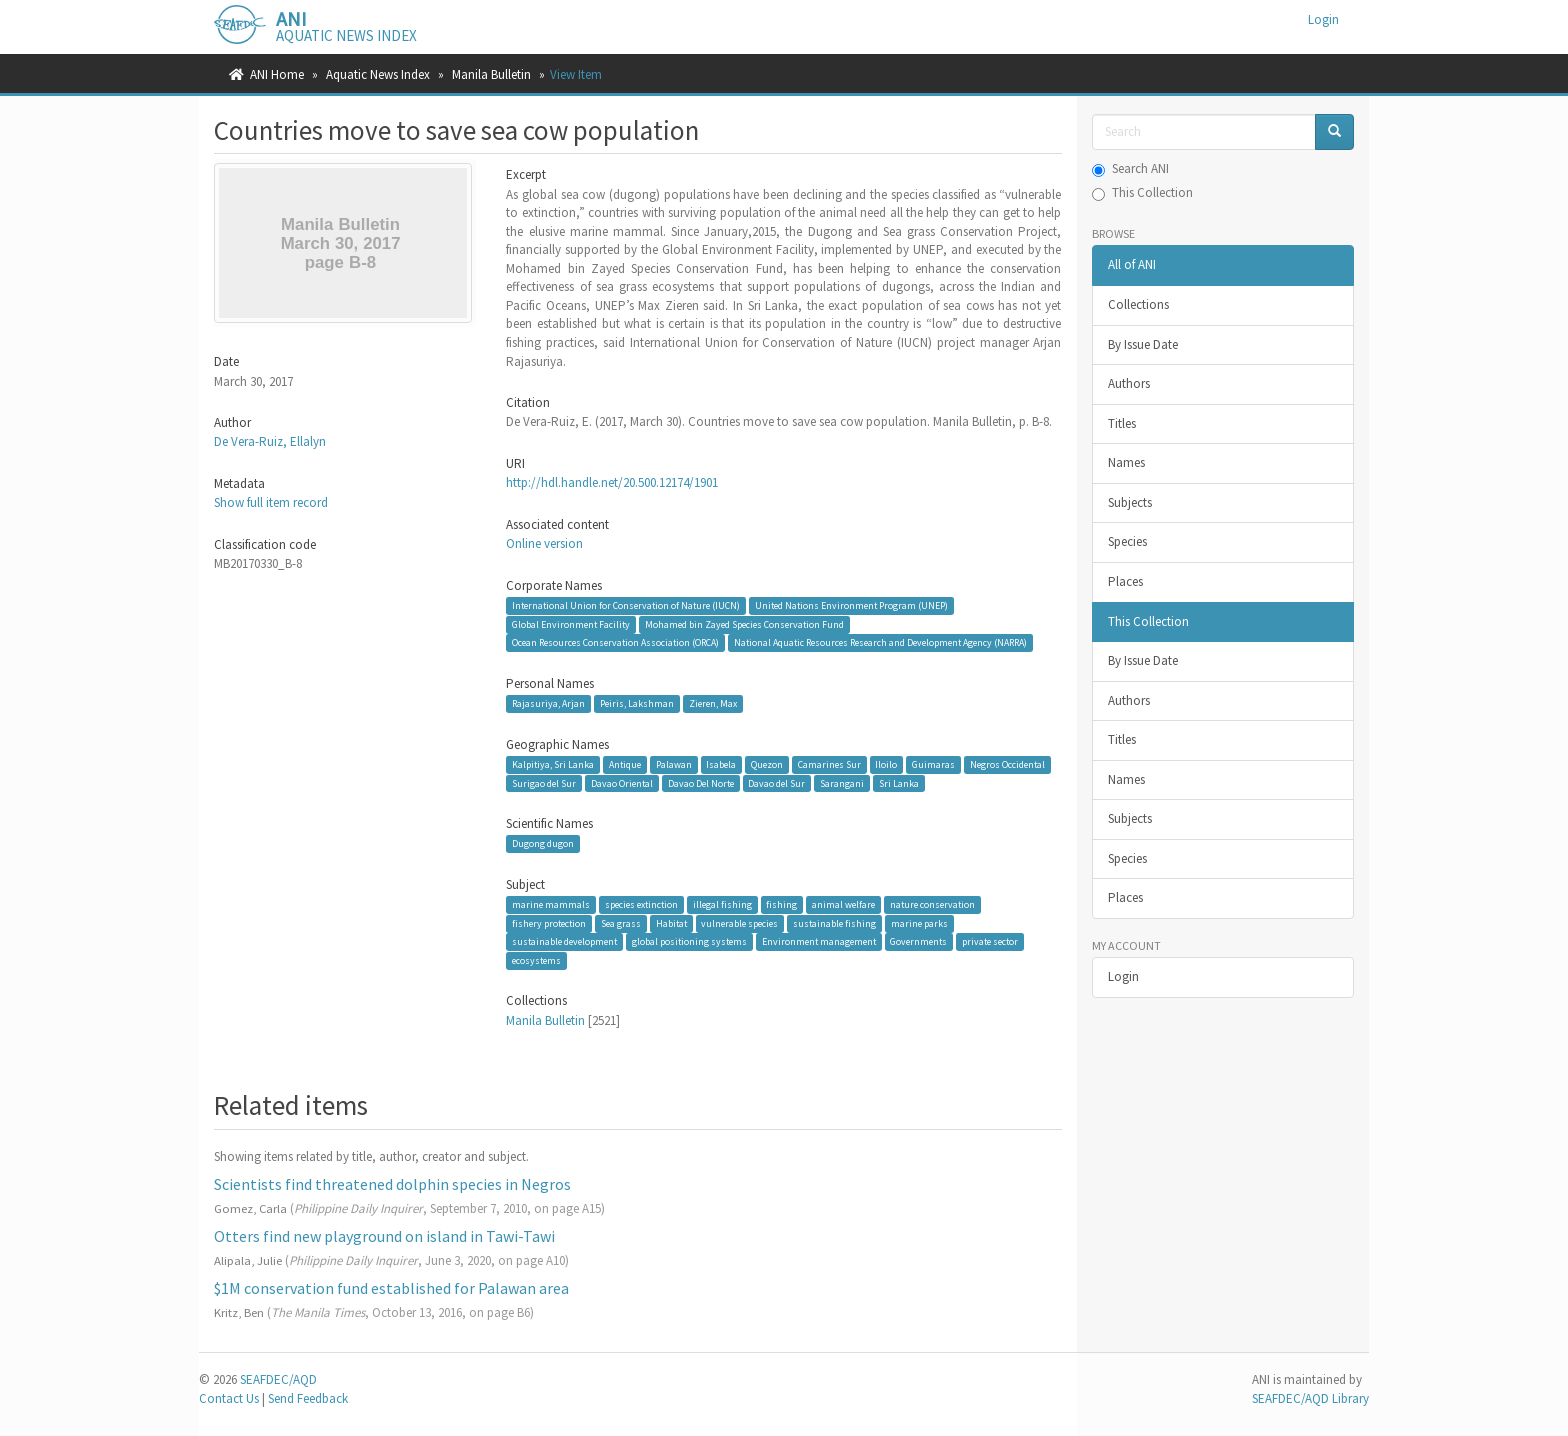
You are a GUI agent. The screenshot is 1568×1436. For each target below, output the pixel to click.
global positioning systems (689, 941)
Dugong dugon (543, 843)
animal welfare (843, 904)
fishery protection (549, 923)
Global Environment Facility (571, 624)
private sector (990, 941)
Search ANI (1130, 168)
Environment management (819, 941)
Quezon (767, 764)
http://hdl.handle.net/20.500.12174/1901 (612, 482)
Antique (625, 764)
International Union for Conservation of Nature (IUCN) (626, 605)
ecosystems (536, 960)
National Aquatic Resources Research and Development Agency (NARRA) (880, 642)
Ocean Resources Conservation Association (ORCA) (615, 642)
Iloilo (886, 764)
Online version (544, 543)
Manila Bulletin (491, 74)
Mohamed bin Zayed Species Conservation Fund (744, 624)
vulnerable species (739, 923)
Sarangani (842, 782)
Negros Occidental (1007, 764)
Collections (1138, 304)
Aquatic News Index (378, 74)
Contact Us (229, 1398)
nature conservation (932, 904)
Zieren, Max (713, 703)
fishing (781, 904)
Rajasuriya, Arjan (548, 703)
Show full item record (271, 502)
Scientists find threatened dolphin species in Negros (392, 1184)
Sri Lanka (899, 782)
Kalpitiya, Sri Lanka (553, 764)
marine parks (919, 923)
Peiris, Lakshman (637, 703)
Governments (918, 941)
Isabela (721, 764)
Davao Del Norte (701, 782)
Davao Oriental (622, 782)
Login (1123, 976)
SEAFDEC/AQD (278, 1379)
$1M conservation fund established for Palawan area (391, 1288)
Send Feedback (308, 1398)
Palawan (674, 764)
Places (1125, 581)
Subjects (1130, 502)
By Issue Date (1143, 344)
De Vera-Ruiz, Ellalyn (270, 441)
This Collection (1142, 192)
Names (1126, 462)
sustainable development (564, 941)
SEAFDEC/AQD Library (1310, 1398)
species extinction (641, 904)
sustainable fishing (834, 923)
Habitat (671, 923)
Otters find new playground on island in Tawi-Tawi (384, 1236)
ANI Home (277, 74)
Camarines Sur (829, 764)
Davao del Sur (776, 782)
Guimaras (933, 764)
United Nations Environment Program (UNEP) (851, 605)
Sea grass (621, 923)
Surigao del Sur (544, 782)
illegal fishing (722, 904)
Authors (1129, 383)
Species (1127, 541)
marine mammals (551, 904)
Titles (1122, 423)
